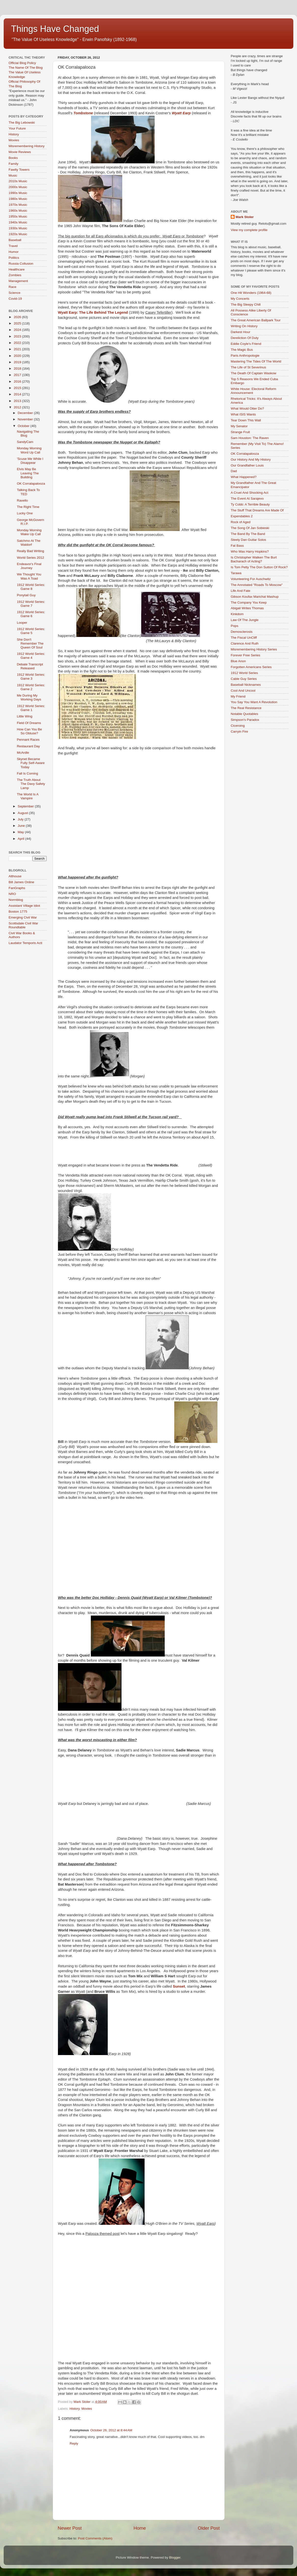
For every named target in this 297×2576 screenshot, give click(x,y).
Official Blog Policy (22, 63)
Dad (234, 471)
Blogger (174, 2557)
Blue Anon (238, 661)
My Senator (239, 426)
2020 (18, 356)
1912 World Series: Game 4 (31, 656)
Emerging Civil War (23, 917)
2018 (18, 368)
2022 (18, 343)
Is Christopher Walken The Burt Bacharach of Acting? (254, 559)
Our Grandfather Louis (247, 465)
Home (140, 2528)
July (21, 819)
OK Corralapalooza (31, 483)
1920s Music (18, 234)
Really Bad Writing (30, 551)
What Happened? (243, 477)
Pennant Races (28, 739)
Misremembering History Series (254, 649)
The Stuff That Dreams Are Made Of (257, 510)
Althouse (15, 876)
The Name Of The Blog (26, 67)
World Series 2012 (30, 557)
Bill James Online (21, 882)
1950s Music (18, 216)
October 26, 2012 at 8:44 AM (111, 2430)
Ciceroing (238, 725)
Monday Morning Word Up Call (29, 450)
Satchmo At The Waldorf (28, 542)
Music (13, 175)
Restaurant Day (28, 746)
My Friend (238, 696)
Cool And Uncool (243, 690)
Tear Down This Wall (246, 420)
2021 (18, 349)
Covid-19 (15, 298)
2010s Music (18, 181)
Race (12, 287)
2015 (18, 388)
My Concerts (240, 298)
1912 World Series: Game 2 (31, 687)
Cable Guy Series (244, 679)
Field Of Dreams (29, 723)
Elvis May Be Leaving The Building (28, 473)
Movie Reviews (20, 152)
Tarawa (236, 573)
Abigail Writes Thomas (247, 608)
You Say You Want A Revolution (254, 702)
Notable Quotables (244, 714)
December (26, 413)
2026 (18, 317)
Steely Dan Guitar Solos (248, 540)
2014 (18, 394)
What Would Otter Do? (247, 408)
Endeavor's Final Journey (29, 566)
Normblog (16, 900)
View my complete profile (249, 230)
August (23, 813)
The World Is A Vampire (28, 796)
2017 (18, 375)
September (26, 806)
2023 (18, 336)
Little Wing (24, 716)
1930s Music (18, 228)
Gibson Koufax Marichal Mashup (255, 596)
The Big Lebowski (22, 122)
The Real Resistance (246, 708)
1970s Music (18, 205)
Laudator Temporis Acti (25, 943)
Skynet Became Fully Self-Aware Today (31, 763)
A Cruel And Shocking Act (249, 492)
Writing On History (244, 326)
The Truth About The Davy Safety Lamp (31, 784)
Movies (86, 2408)
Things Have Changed (55, 29)
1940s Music (18, 222)
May (21, 832)
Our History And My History (251, 459)
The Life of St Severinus (248, 367)
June (22, 826)
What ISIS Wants (243, 414)
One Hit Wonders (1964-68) (251, 293)
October (24, 426)
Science (14, 293)
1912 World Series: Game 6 (31, 614)
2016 (18, 381)
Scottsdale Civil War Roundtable (23, 925)
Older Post (209, 2528)
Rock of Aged (240, 522)
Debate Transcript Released (30, 666)
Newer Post (70, 2528)
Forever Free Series (245, 655)
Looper (22, 622)
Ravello (22, 500)
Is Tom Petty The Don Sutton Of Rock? (259, 567)
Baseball (15, 240)
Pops (234, 626)
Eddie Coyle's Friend (246, 344)
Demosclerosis (242, 632)
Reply (74, 2443)
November (26, 419)
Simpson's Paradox (245, 720)
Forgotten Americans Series (251, 667)
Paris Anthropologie (245, 355)
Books (13, 158)
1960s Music (18, 210)
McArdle (23, 752)
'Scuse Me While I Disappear (30, 461)
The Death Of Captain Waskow (253, 373)
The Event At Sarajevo (247, 498)
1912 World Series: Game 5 (31, 631)
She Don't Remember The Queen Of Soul (30, 643)
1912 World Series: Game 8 (31, 587)
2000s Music (18, 187)
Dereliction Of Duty (244, 338)
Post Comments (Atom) (95, 2538)
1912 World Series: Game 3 (31, 676)
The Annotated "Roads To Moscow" (257, 585)
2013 (18, 401)
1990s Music (18, 193)
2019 (18, 362)
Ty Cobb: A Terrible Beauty (250, 504)
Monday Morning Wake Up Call (29, 532)
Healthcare (17, 269)
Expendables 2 (242, 516)
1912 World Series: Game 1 (31, 708)
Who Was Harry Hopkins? (250, 551)
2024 (18, 330)
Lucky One (25, 513)
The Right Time (28, 507)
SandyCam (25, 442)
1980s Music (18, 199)
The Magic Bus (242, 349)
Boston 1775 (18, 911)
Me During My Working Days (29, 697)
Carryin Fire (239, 731)
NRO (12, 894)
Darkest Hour (240, 332)
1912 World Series (244, 673)
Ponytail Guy (26, 595)
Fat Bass (237, 545)
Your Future (17, 128)
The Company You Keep (249, 602)
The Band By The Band (248, 534)
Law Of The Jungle (244, 620)
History (74, 2408)
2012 (18, 407)
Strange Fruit (240, 432)
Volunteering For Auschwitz (251, 579)
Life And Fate (240, 591)
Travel (13, 246)
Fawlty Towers (19, 169)
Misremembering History (26, 146)
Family (13, 164)
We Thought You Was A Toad (29, 576)
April (21, 839)
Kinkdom (237, 614)
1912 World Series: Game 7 (31, 604)
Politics (14, 257)
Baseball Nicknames (246, 684)
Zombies (15, 275)
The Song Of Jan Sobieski (250, 528)
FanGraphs (17, 888)
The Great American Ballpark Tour (256, 320)
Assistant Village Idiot (24, 905)
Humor (14, 252)
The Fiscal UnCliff (244, 637)
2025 (18, 323)
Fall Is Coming (27, 773)
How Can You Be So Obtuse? (29, 731)
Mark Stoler (245, 217)
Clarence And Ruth (244, 643)
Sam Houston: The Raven (250, 438)
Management (18, 281)
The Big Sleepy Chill (246, 304)
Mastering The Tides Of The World (256, 361)
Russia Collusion (21, 263)
